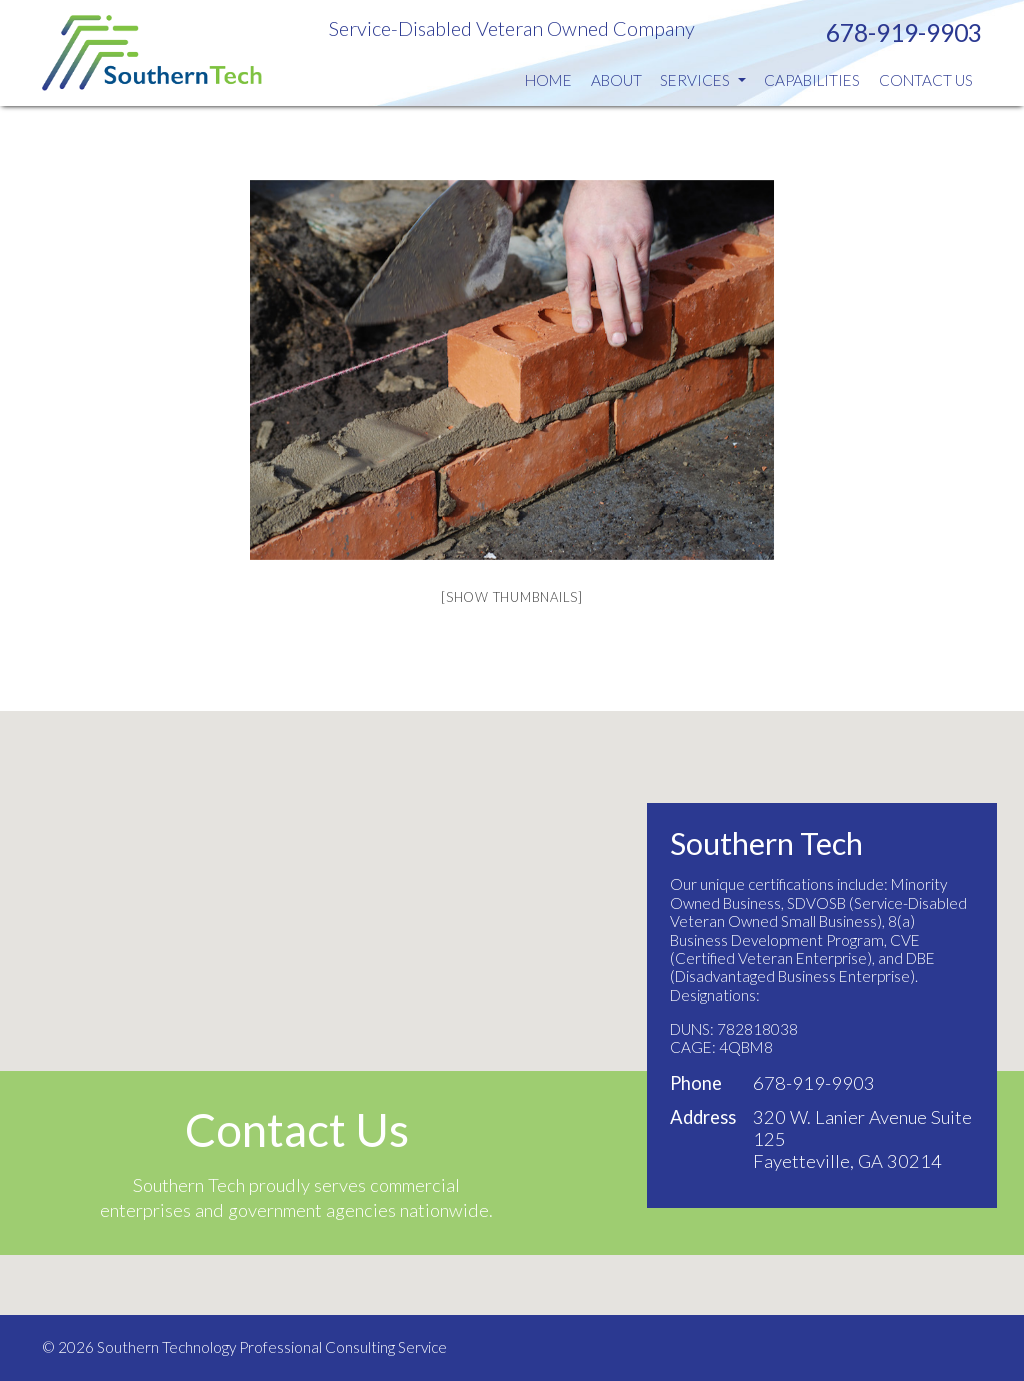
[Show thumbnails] (512, 597)
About (616, 80)
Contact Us (926, 80)
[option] (512, 370)
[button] (512, 994)
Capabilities (812, 80)
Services (703, 80)
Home (548, 80)
